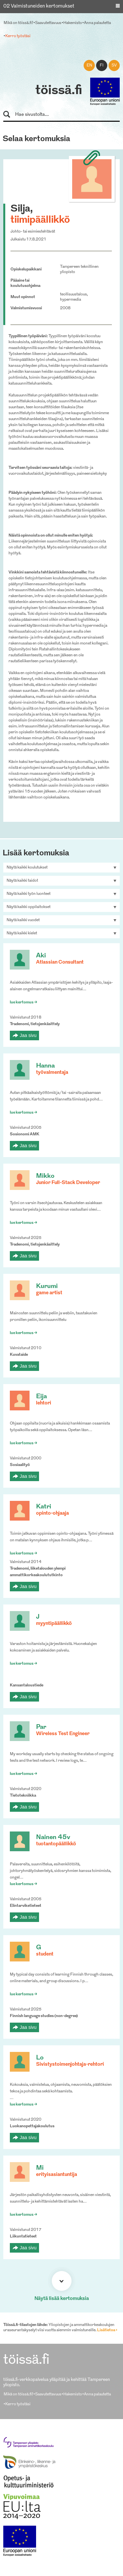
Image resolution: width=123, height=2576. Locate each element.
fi (102, 65)
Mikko (45, 1176)
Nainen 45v (53, 1837)
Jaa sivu (28, 1035)
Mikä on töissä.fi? (18, 23)
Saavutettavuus (48, 23)
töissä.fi (58, 90)
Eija (41, 1397)
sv (114, 65)
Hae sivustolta (9, 114)
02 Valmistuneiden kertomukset (38, 6)
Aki (41, 956)
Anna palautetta (97, 23)
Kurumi (47, 1286)
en (89, 65)
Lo (40, 2058)
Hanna (45, 1066)
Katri (43, 1507)
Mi (40, 2168)
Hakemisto (72, 23)
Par (41, 1727)
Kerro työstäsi (18, 36)
